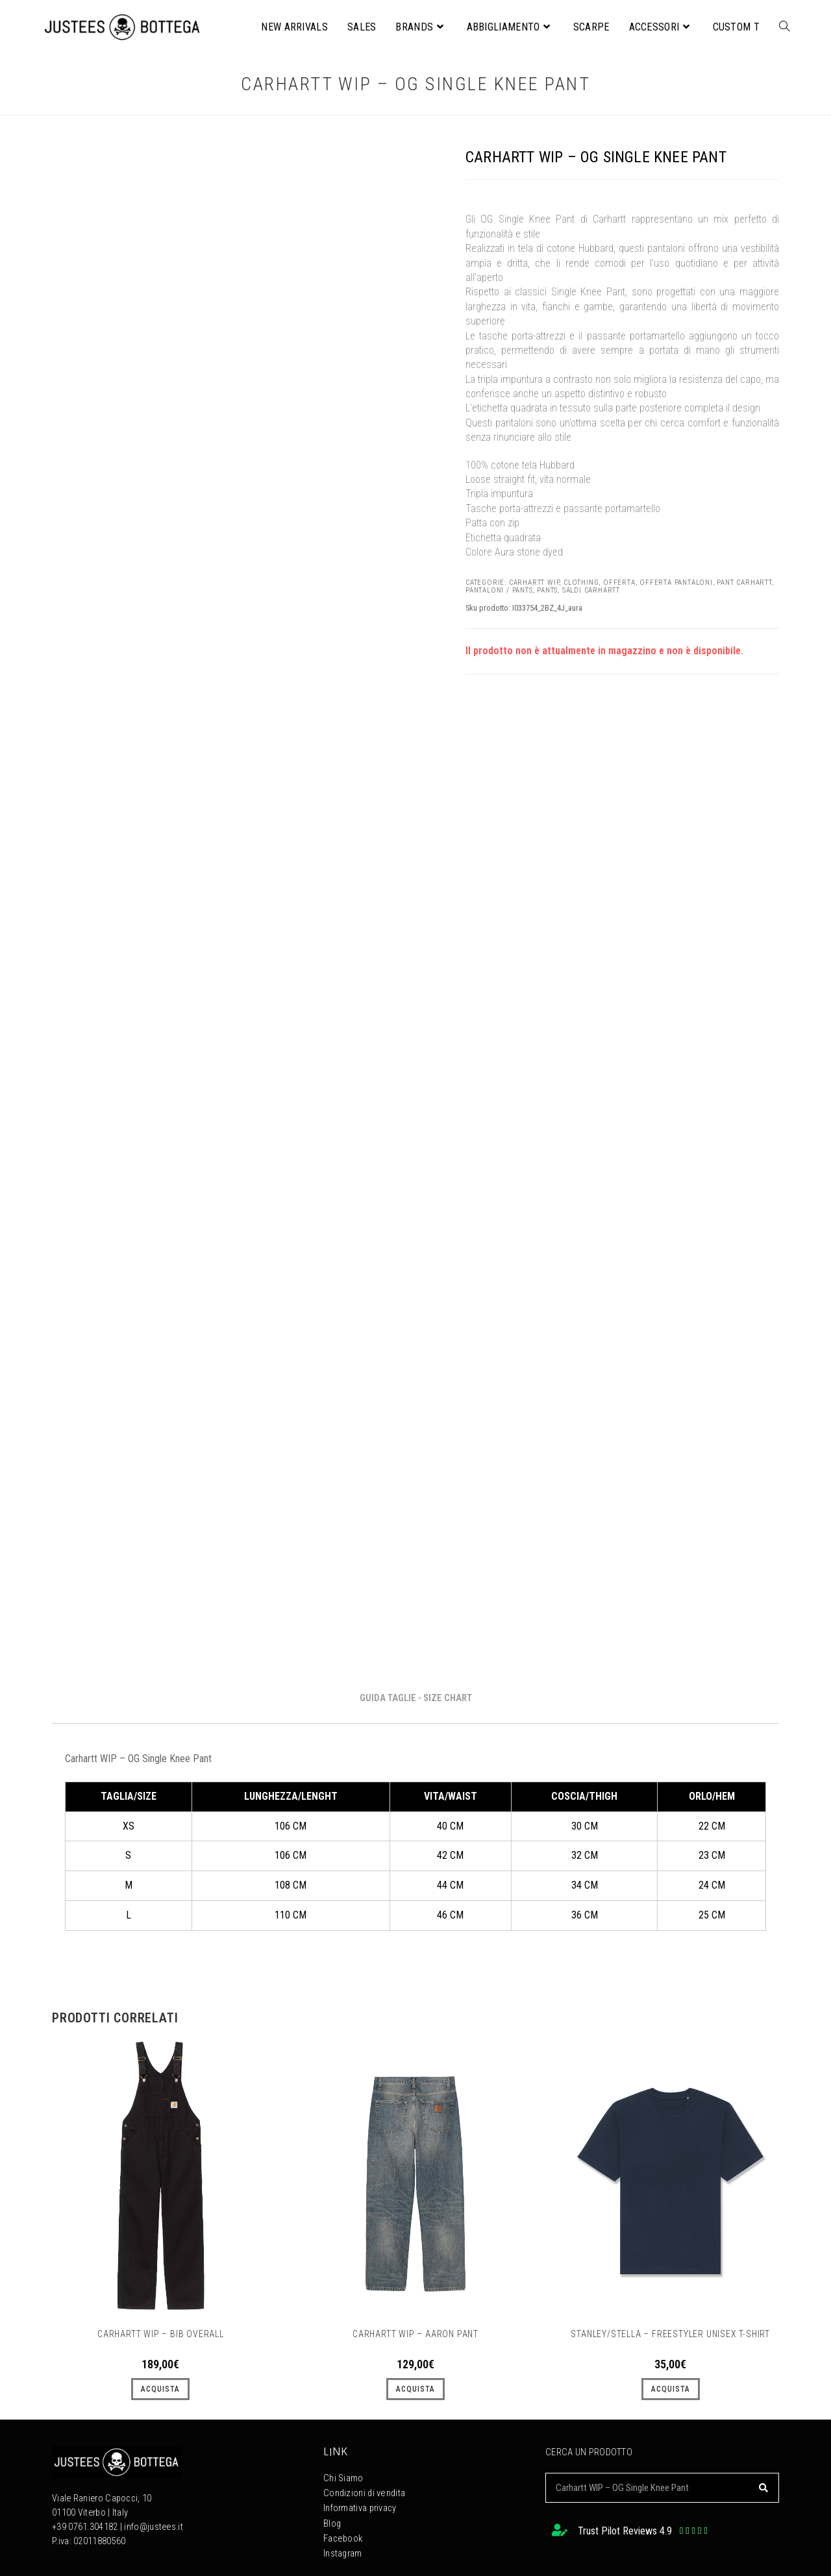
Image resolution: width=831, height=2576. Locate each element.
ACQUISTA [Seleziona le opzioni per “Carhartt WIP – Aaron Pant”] (415, 2389)
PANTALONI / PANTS (499, 590)
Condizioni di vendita (363, 2491)
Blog (332, 2520)
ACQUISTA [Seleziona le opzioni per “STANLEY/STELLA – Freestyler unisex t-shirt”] (670, 2389)
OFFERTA (619, 582)
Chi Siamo (343, 2477)
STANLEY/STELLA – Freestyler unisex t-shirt (670, 2334)
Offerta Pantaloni (676, 582)
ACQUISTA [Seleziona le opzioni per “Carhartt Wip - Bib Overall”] (160, 2389)
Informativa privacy (360, 2506)
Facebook (342, 2534)
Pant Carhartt (744, 582)
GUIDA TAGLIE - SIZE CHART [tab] (416, 1698)
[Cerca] (763, 2487)
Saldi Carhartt (591, 590)
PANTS (547, 590)
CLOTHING (581, 582)
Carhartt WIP (534, 582)
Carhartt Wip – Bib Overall (160, 2334)
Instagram (342, 2549)
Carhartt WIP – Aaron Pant (415, 2334)
